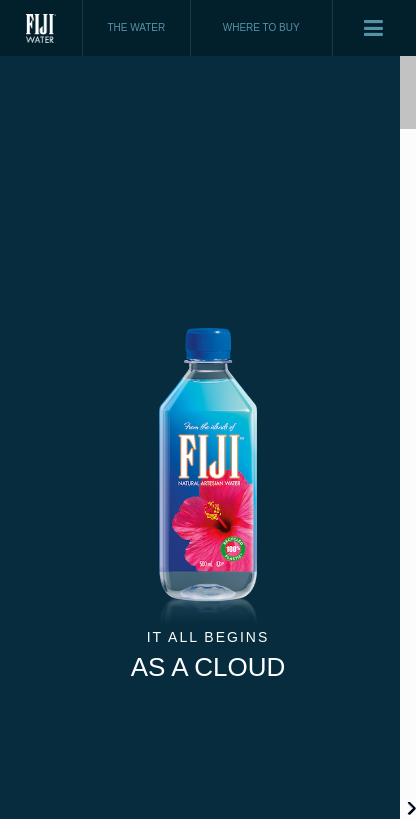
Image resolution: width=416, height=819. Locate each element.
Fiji (41, 28)
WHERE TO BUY (261, 27)
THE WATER (136, 27)
